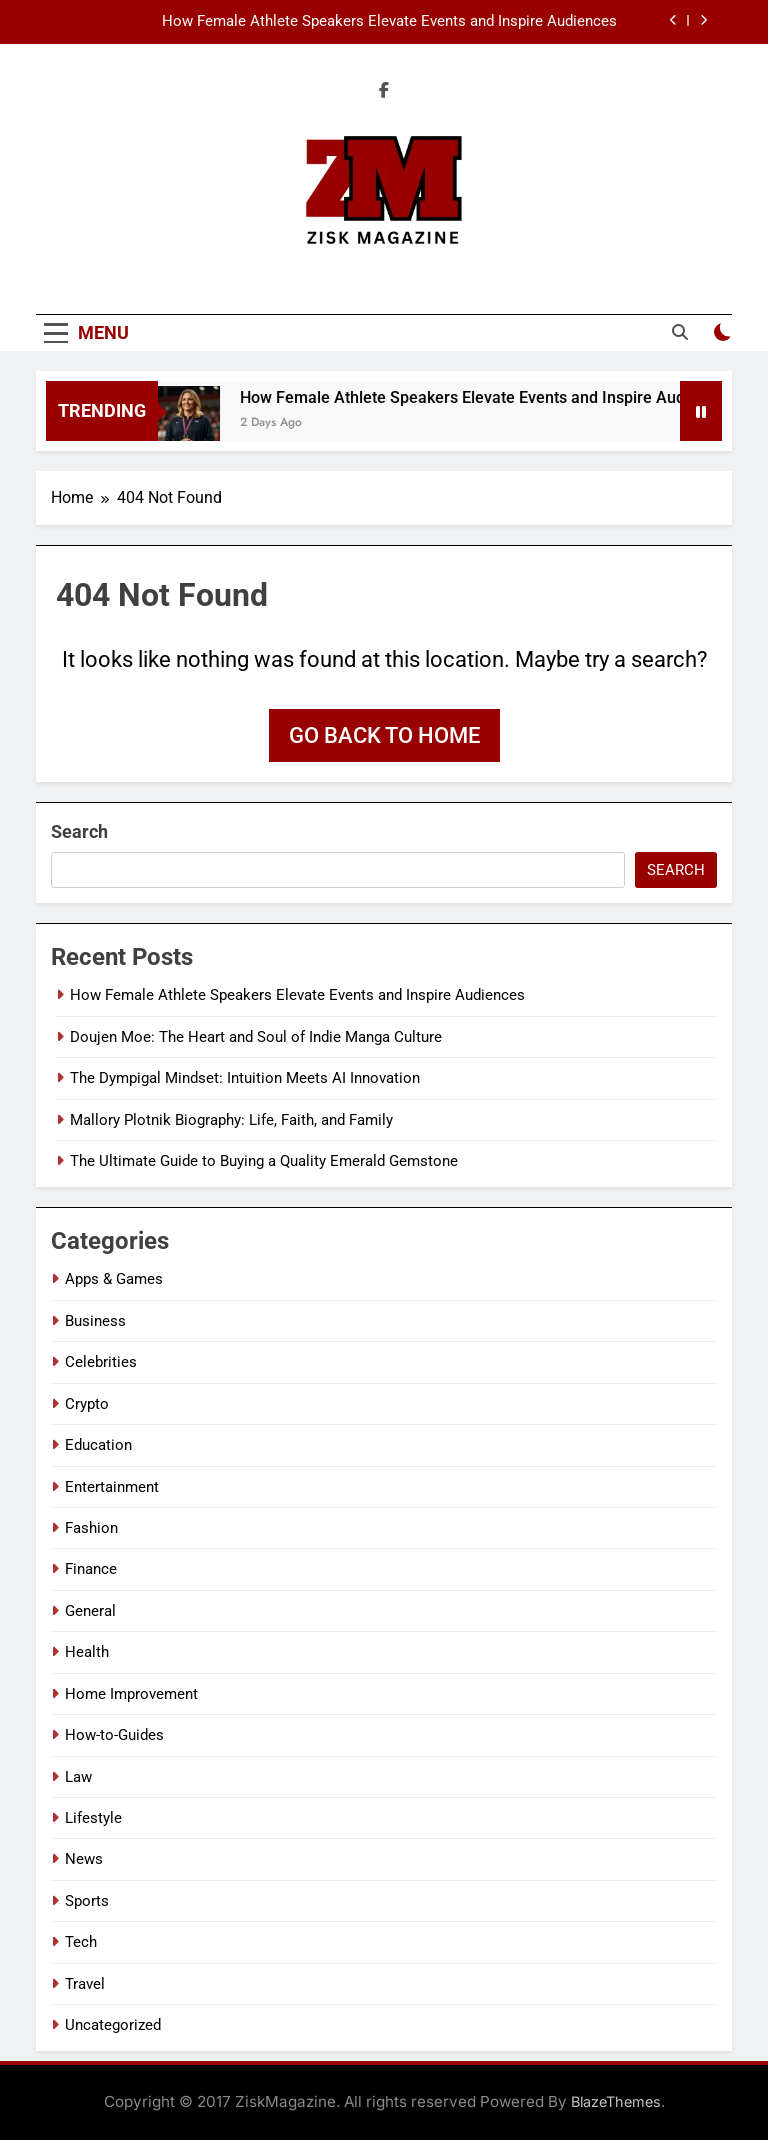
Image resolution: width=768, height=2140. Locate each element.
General (90, 1611)
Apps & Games (114, 1279)
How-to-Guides (114, 1735)
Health (87, 1652)
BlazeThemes (616, 2101)
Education (98, 1445)
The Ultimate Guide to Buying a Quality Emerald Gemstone (264, 1161)
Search (79, 831)
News (84, 1859)
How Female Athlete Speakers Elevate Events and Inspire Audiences (389, 22)
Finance (91, 1569)
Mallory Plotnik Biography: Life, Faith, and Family (231, 1120)
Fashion (91, 1528)
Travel (85, 1984)
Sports (87, 1901)
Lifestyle (93, 1818)
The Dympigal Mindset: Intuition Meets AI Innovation (245, 1078)
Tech (81, 1942)
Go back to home (384, 735)
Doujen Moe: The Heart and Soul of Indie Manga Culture (256, 1037)
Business (95, 1321)
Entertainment (112, 1487)
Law (78, 1777)
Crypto (87, 1404)
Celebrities (101, 1362)
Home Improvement (131, 1694)
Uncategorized (113, 2025)
